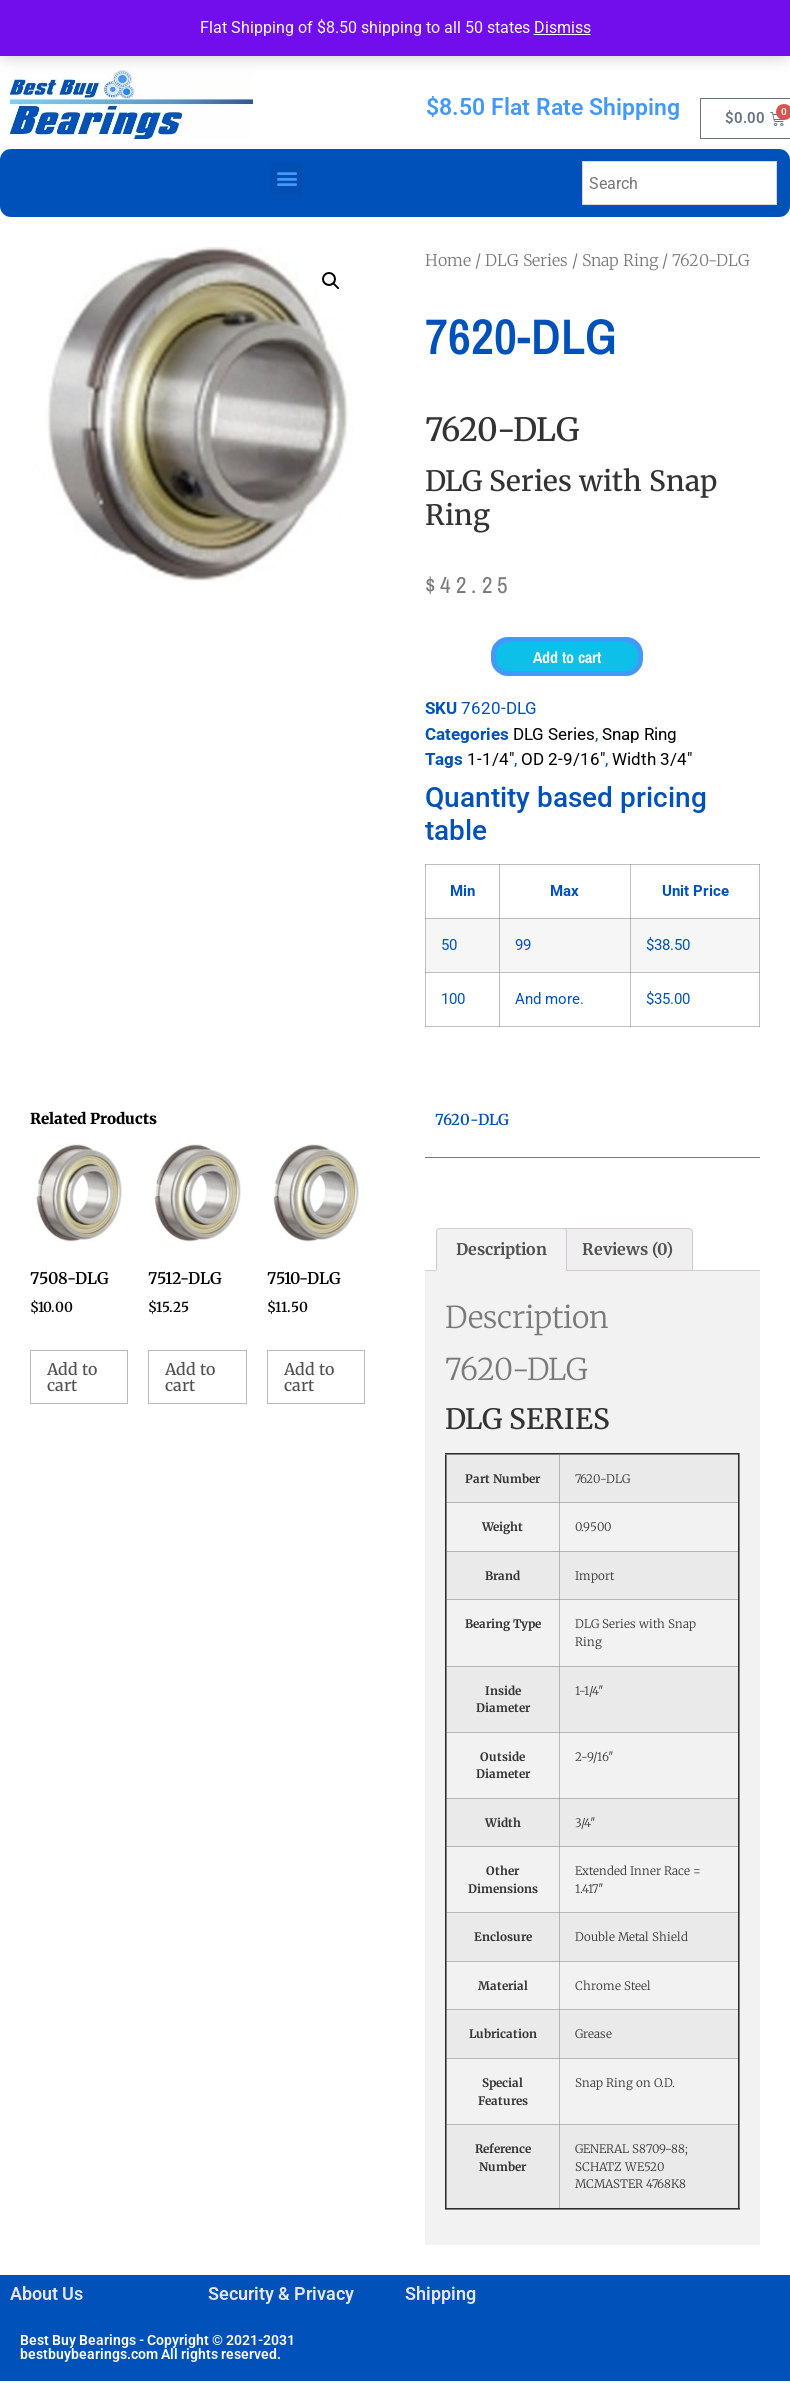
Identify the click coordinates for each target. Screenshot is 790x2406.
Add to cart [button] (72, 1377)
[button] (286, 178)
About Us (46, 2293)
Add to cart (567, 657)
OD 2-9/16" (563, 759)
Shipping (440, 2293)
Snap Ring (620, 260)
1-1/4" (490, 759)
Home (448, 260)
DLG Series (526, 260)
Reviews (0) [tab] (627, 1249)
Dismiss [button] (562, 27)
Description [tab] (501, 1249)
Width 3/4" (652, 759)
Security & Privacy (281, 2293)
